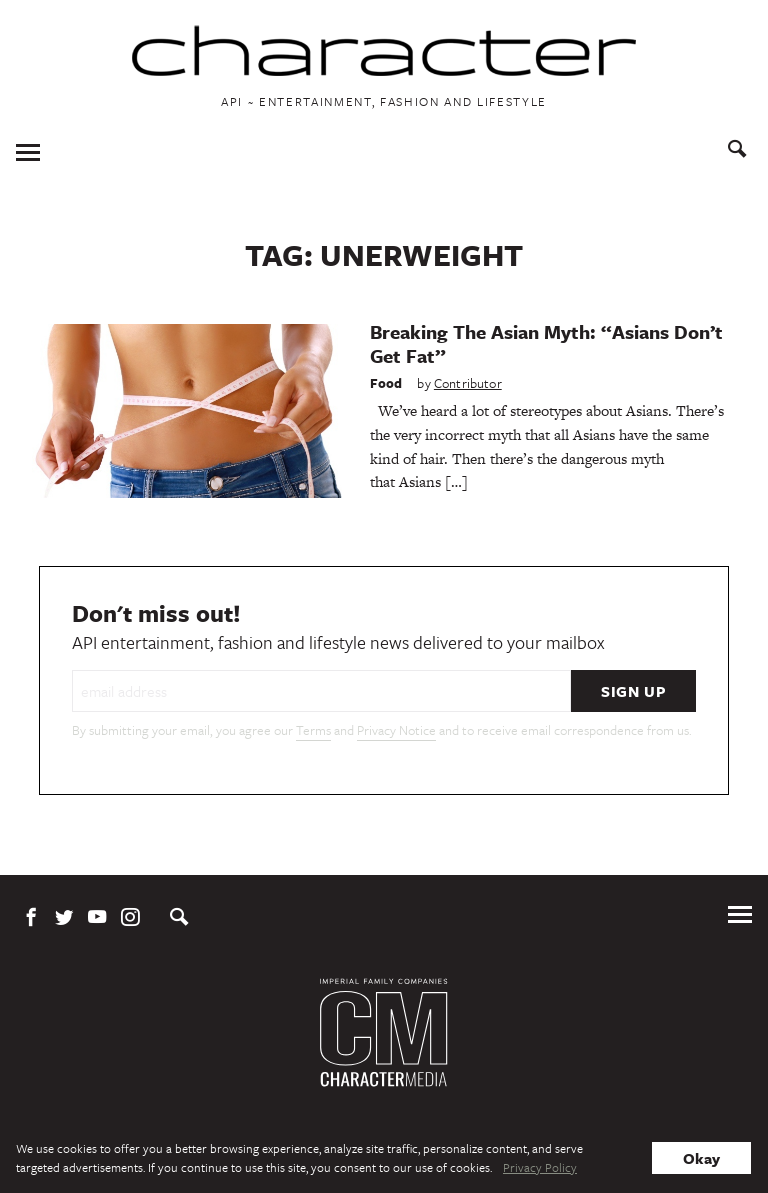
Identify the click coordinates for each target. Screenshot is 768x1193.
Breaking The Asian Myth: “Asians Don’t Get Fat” (546, 343)
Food (386, 383)
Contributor (468, 383)
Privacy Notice (396, 730)
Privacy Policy (540, 1167)
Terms (313, 730)
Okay (701, 1158)
